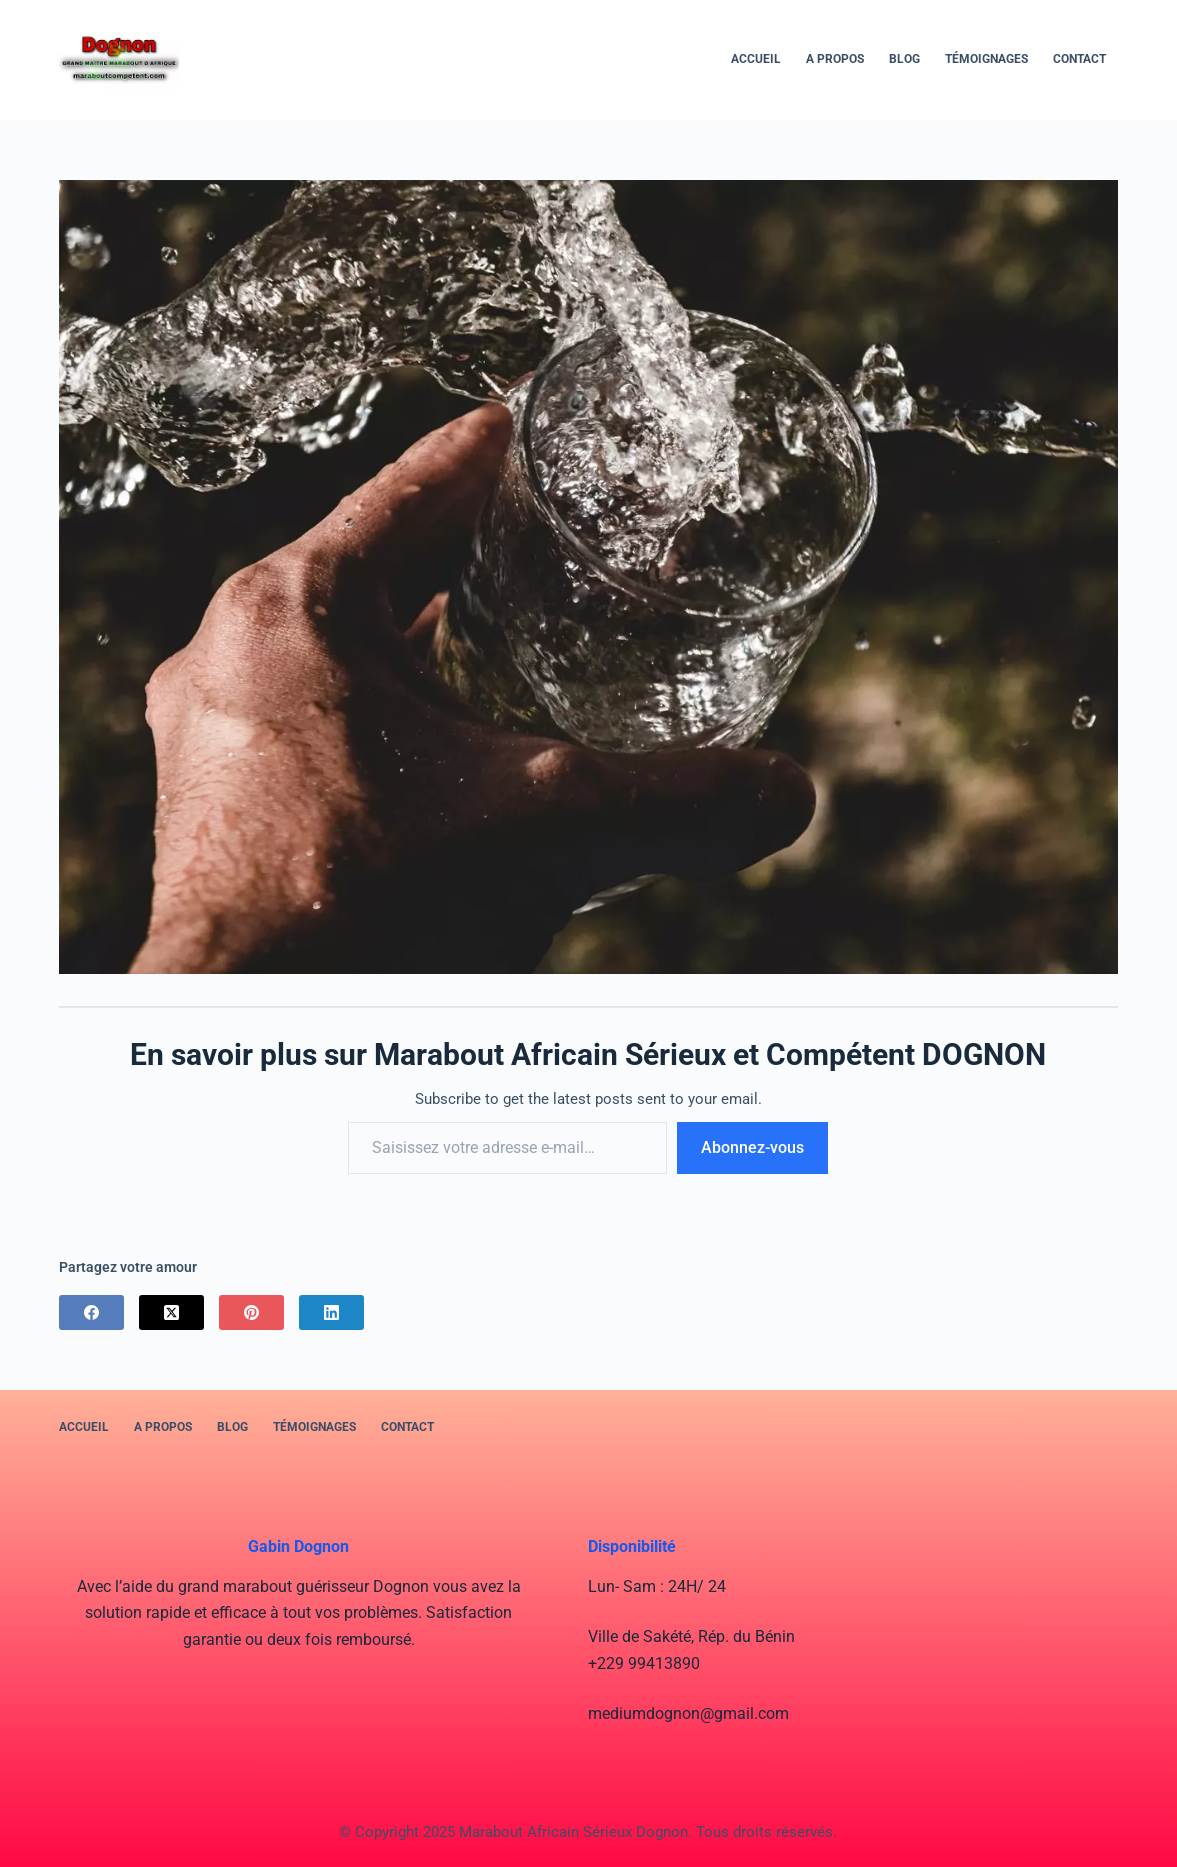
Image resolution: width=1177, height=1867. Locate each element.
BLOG (904, 59)
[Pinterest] (251, 1312)
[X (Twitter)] (171, 1312)
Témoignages (986, 59)
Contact (1079, 59)
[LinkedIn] (331, 1312)
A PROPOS (835, 59)
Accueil (756, 59)
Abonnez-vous (752, 1147)
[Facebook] (91, 1312)
